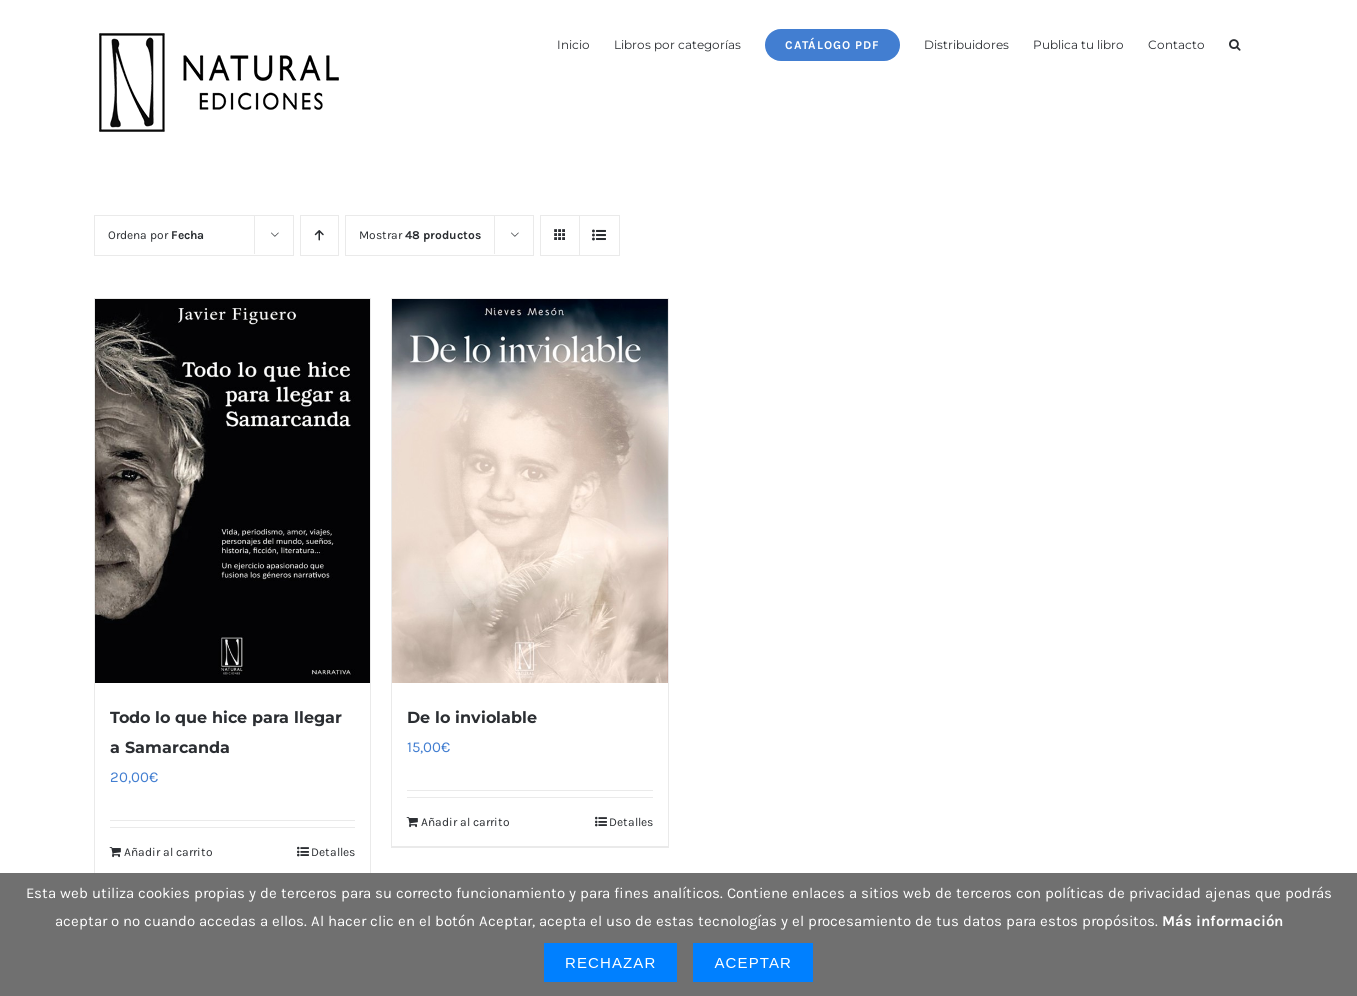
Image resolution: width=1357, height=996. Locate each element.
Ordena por (156, 235)
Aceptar (753, 962)
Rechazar (611, 962)
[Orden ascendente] (319, 235)
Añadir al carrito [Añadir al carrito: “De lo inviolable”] (465, 822)
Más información (1222, 921)
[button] (1234, 43)
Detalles (333, 852)
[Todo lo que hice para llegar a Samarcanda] (233, 491)
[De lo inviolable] (530, 491)
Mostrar (420, 235)
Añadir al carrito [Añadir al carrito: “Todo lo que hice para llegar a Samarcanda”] (168, 852)
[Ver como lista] (599, 235)
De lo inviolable (472, 717)
